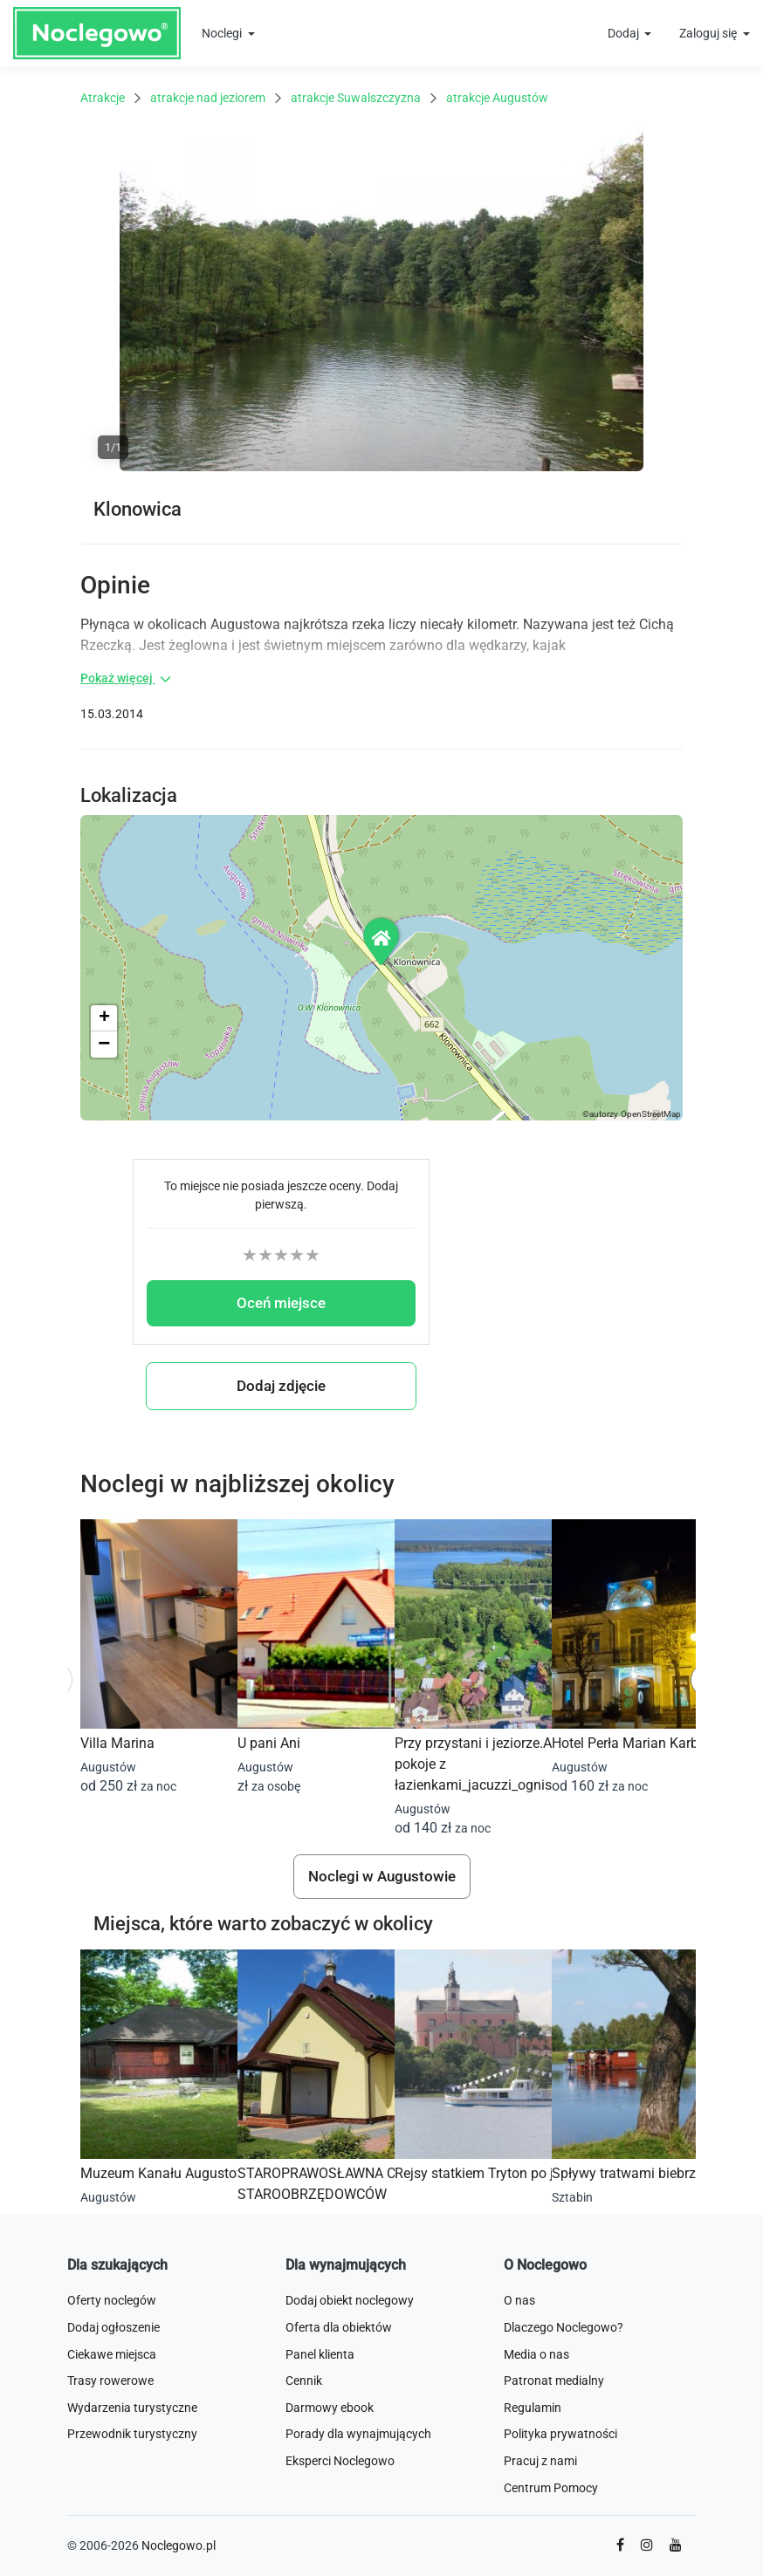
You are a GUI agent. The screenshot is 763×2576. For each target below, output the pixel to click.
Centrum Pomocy (551, 2488)
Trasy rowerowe (110, 2381)
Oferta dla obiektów (338, 2327)
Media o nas (536, 2354)
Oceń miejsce (281, 1303)
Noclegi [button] (223, 33)
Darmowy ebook (329, 2408)
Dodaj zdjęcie (281, 1385)
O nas (519, 2300)
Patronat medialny (554, 2381)
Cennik (303, 2381)
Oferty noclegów (111, 2300)
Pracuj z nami (540, 2461)
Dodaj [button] (625, 33)
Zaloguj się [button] (709, 33)
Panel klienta (319, 2354)
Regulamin (532, 2408)
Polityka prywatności (560, 2434)
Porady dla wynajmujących (358, 2434)
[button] (382, 941)
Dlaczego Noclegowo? (563, 2327)
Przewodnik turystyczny (132, 2434)
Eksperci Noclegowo (340, 2461)
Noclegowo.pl (178, 2545)
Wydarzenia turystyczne (132, 2408)
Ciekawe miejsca (111, 2354)
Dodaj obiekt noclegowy (349, 2300)
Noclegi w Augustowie (382, 1876)
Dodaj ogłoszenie (113, 2327)
